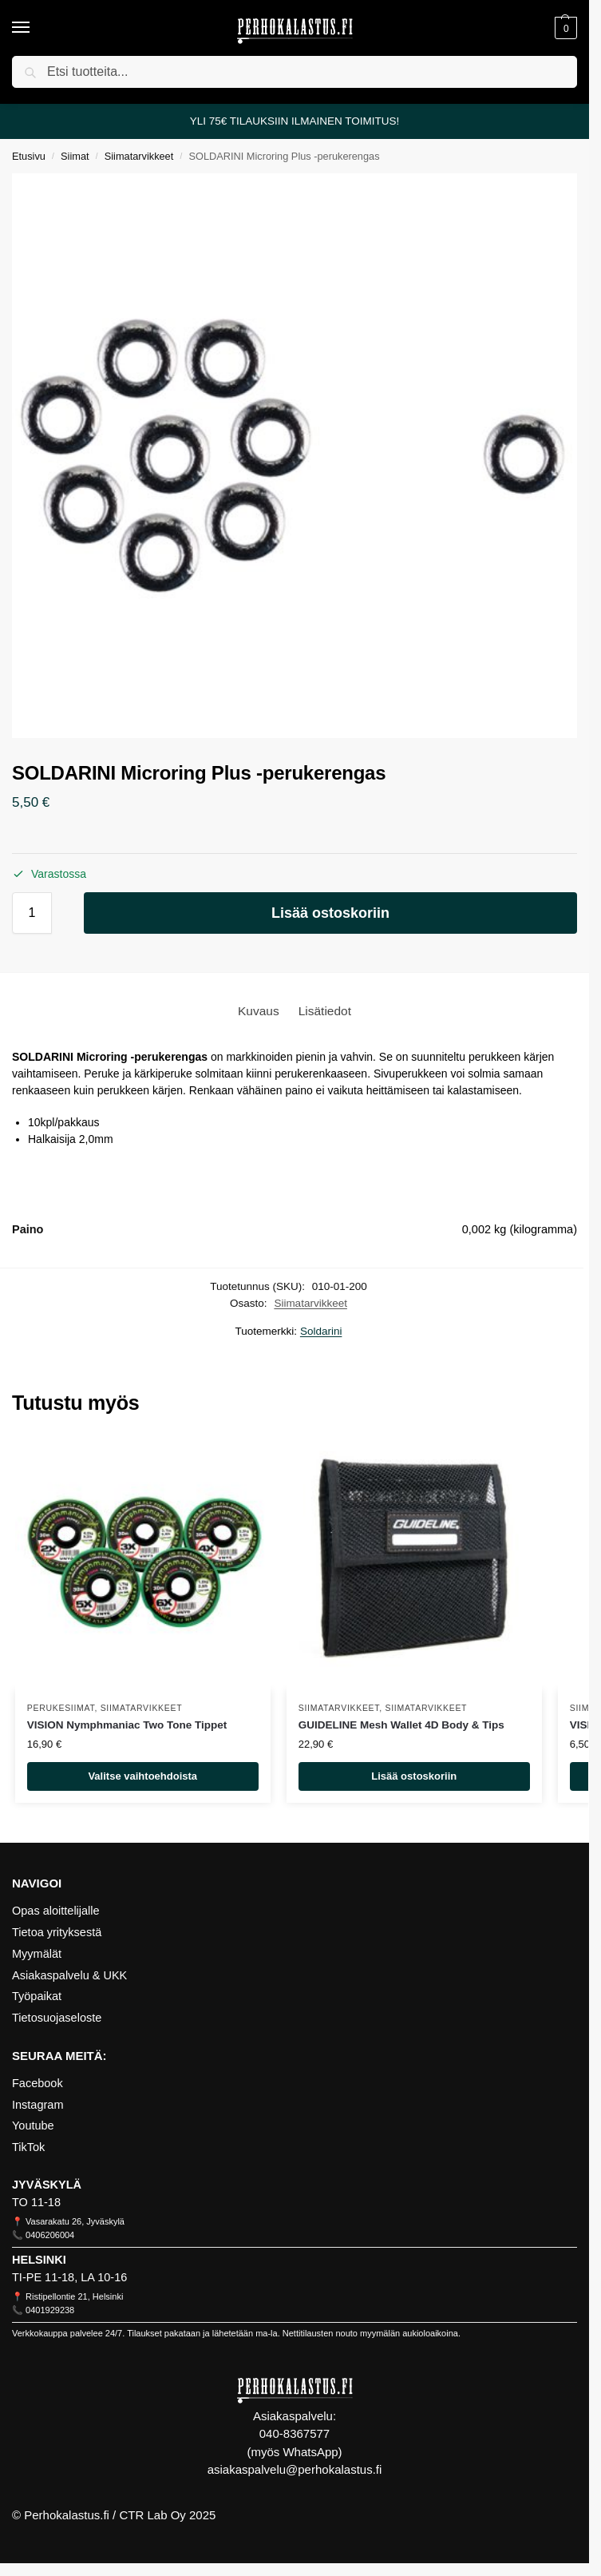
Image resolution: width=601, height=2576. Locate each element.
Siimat (75, 156)
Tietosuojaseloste (56, 2017)
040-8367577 (294, 2433)
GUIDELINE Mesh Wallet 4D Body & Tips (401, 1725)
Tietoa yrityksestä (56, 1932)
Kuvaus (258, 1011)
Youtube (33, 2125)
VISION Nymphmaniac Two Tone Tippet (127, 1725)
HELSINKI (39, 2259)
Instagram (37, 2104)
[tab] (258, 1011)
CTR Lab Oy (152, 2515)
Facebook (37, 2083)
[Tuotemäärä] (32, 913)
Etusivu (28, 156)
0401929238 (50, 2310)
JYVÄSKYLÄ (46, 2184)
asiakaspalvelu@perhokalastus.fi (295, 2469)
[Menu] (36, 28)
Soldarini (321, 1331)
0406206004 (50, 2235)
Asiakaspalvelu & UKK (69, 1975)
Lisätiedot (325, 1011)
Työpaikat (36, 1996)
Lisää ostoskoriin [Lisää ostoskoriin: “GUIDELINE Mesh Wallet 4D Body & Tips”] (414, 1776)
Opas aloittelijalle (56, 1910)
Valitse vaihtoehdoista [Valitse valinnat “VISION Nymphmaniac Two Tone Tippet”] (142, 1776)
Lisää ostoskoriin (330, 913)
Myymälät (36, 1953)
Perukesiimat (61, 1708)
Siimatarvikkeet (139, 156)
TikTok (28, 2147)
